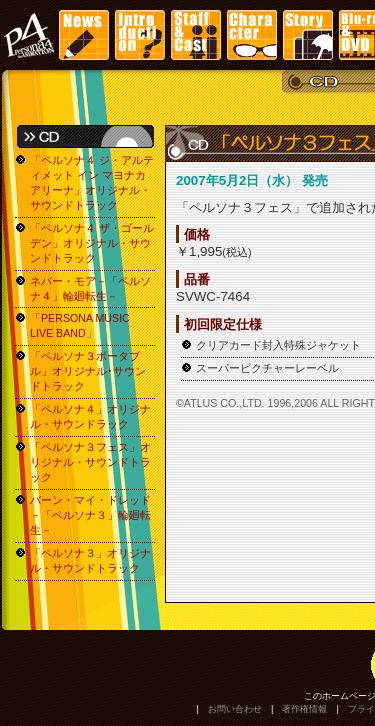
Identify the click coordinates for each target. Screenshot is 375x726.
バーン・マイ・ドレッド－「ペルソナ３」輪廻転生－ (90, 515)
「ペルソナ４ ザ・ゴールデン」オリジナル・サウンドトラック (92, 243)
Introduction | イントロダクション (140, 35)
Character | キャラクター (252, 35)
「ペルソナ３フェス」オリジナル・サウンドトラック (90, 462)
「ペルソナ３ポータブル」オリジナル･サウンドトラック (88, 371)
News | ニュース (84, 35)
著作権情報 (304, 709)
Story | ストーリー (308, 35)
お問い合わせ (235, 709)
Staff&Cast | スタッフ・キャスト (196, 35)
